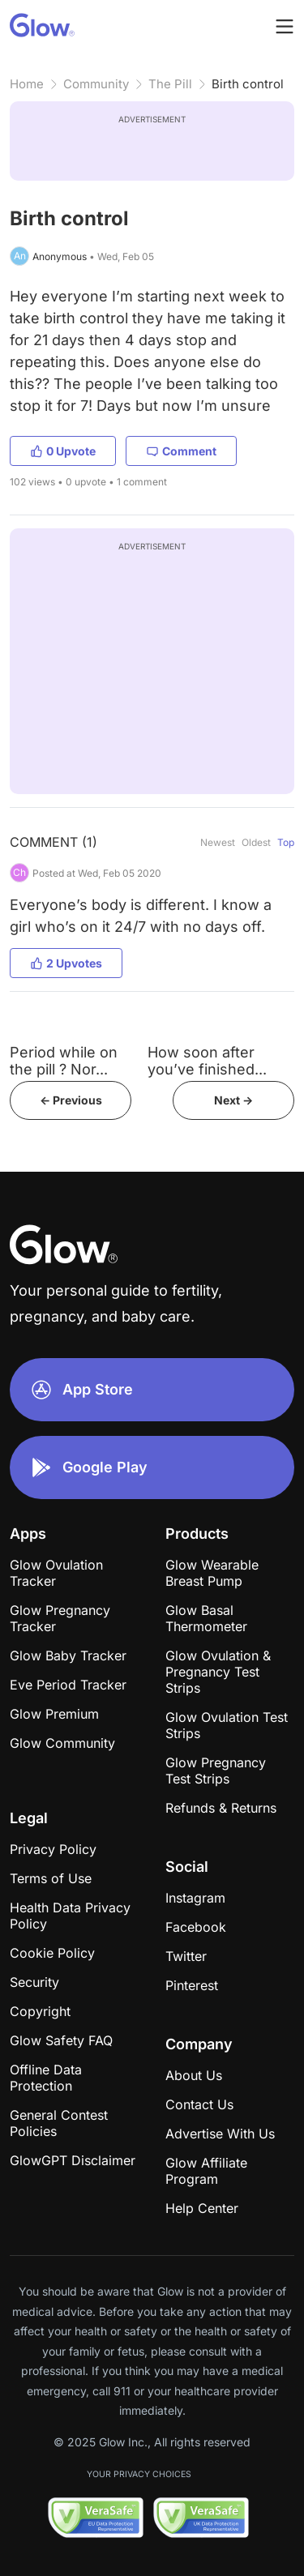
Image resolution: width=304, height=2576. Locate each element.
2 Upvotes (66, 963)
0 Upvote (63, 451)
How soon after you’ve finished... (207, 1061)
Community (96, 84)
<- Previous (71, 1100)
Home (27, 84)
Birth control (248, 84)
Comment (181, 451)
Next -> (233, 1100)
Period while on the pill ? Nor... (64, 1061)
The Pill (170, 84)
